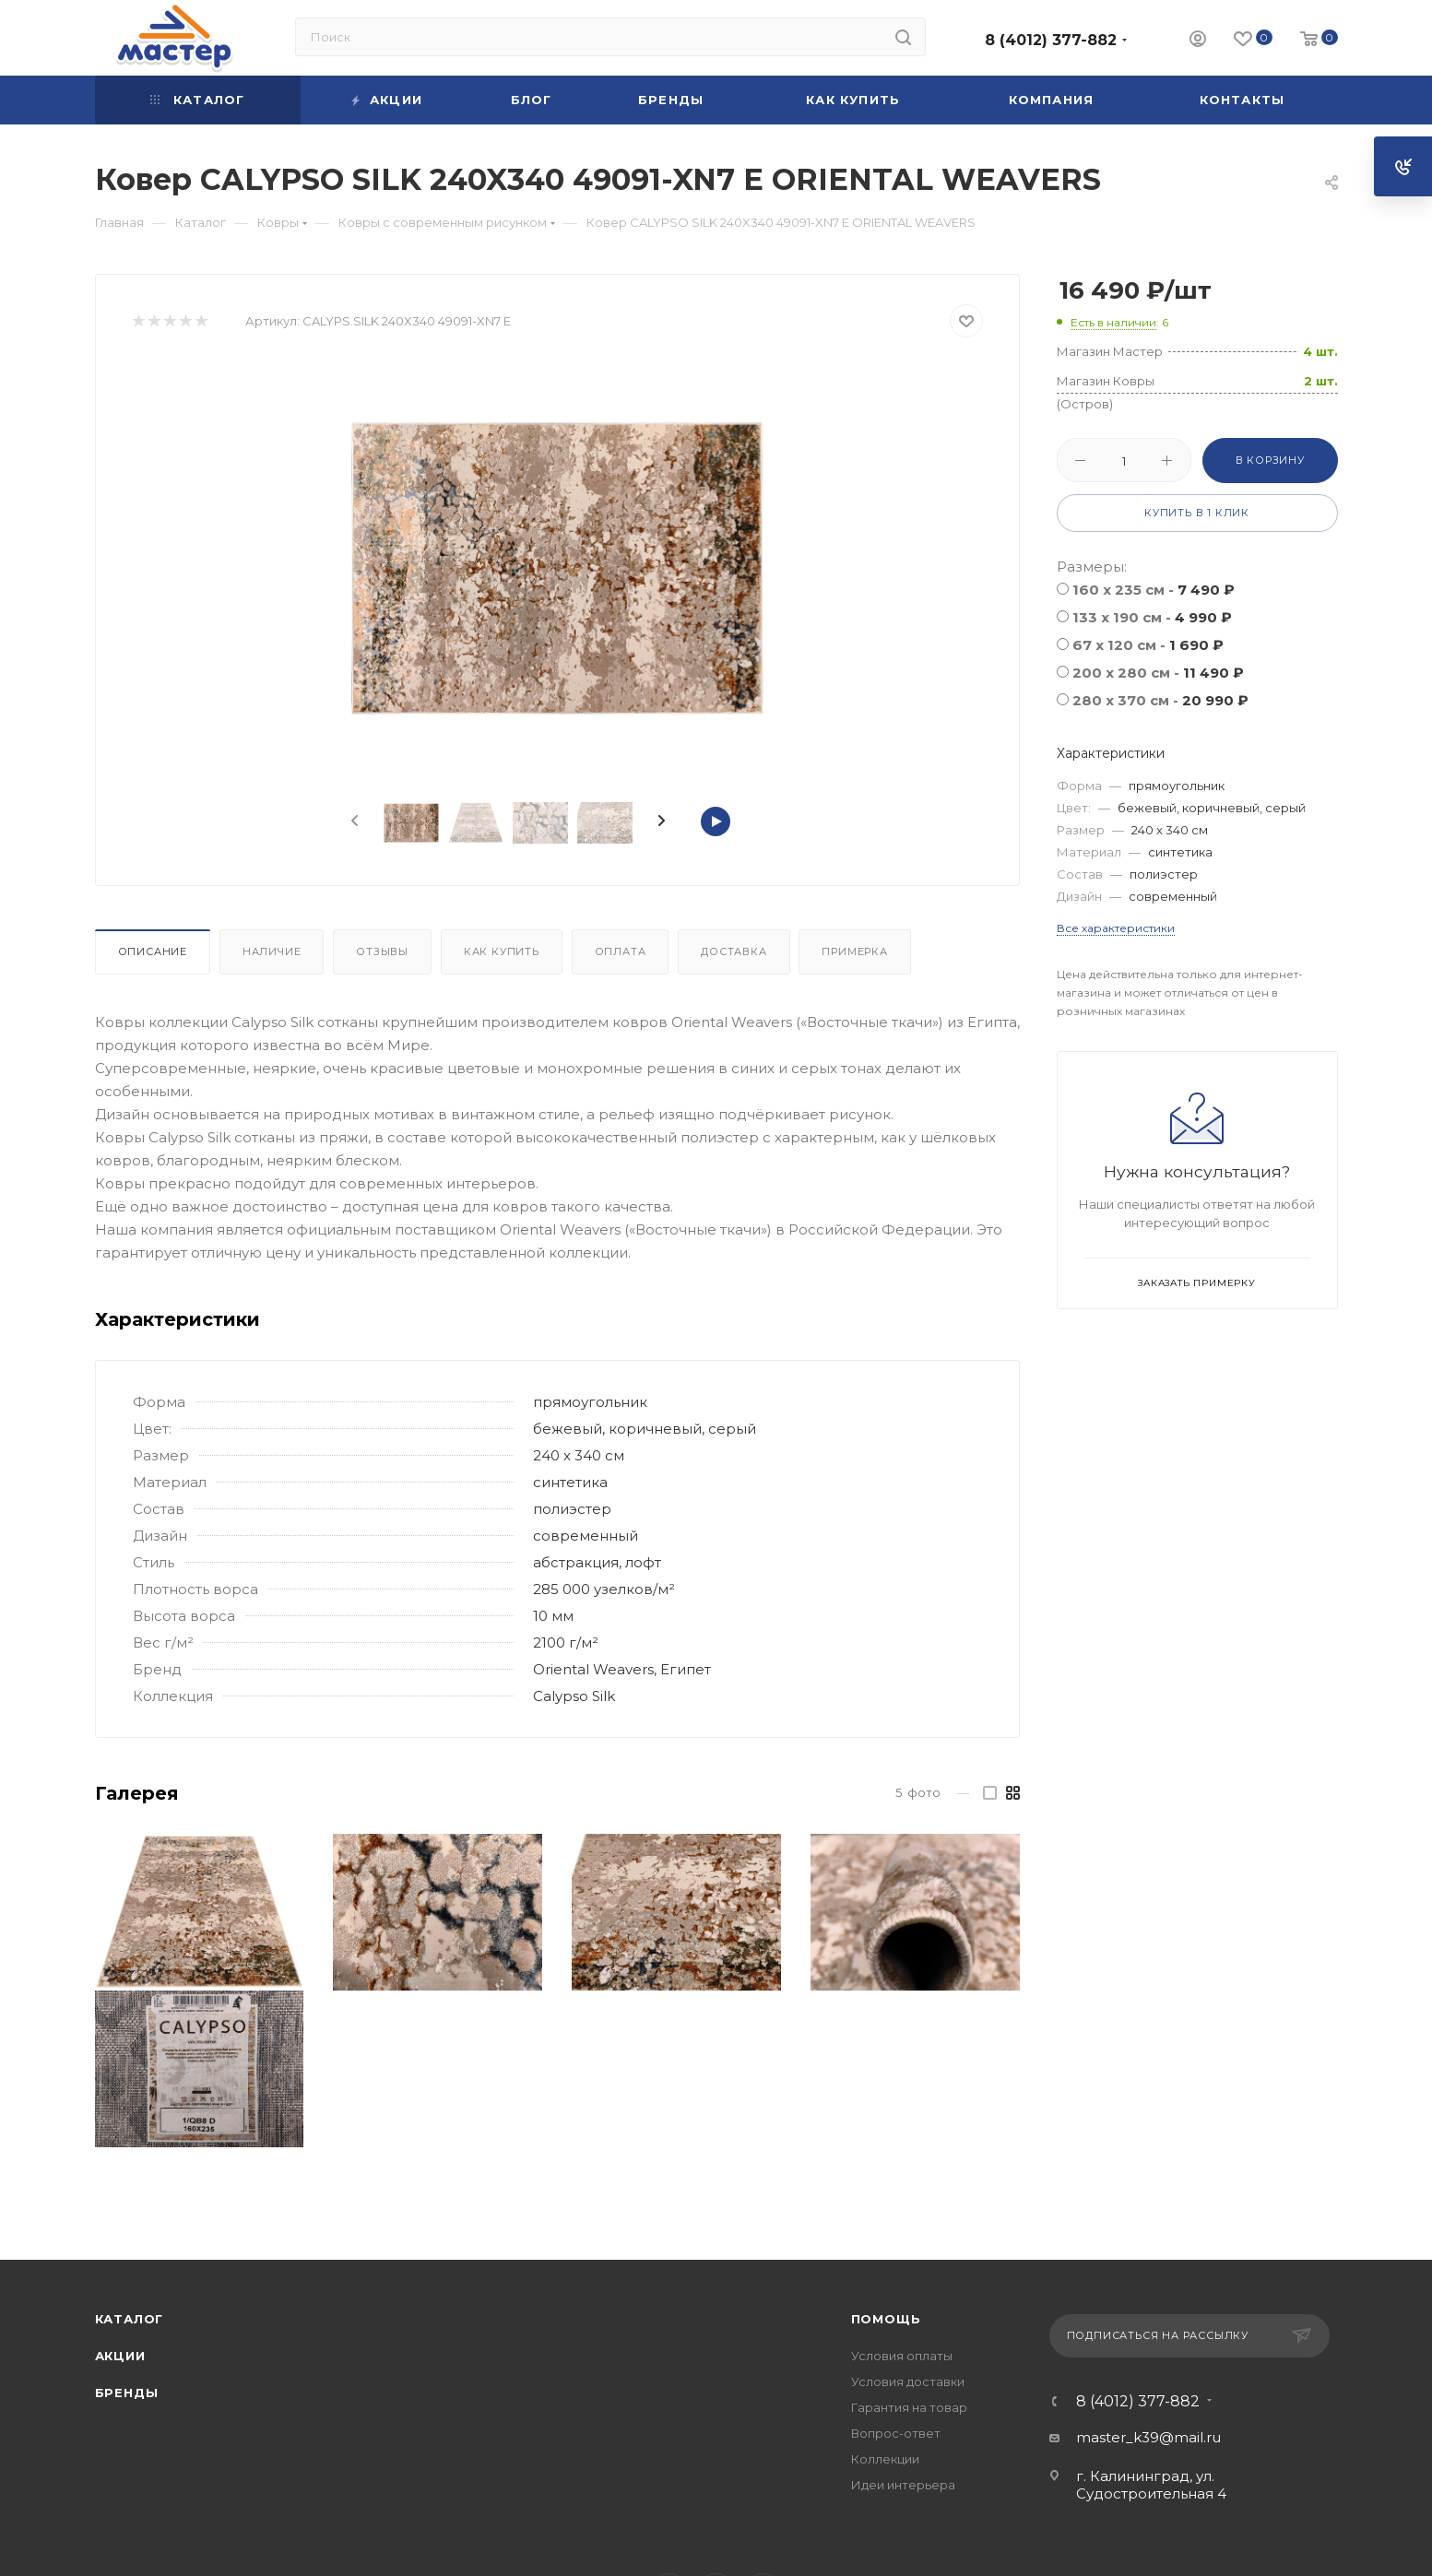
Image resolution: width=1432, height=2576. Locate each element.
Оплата (620, 951)
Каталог (129, 2318)
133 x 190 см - (1152, 617)
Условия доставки (908, 2381)
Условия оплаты (902, 2355)
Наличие (272, 951)
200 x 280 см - (1158, 672)
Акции (120, 2355)
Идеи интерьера (903, 2484)
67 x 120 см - (1148, 645)
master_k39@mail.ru (1148, 2437)
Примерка (854, 951)
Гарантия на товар (909, 2407)
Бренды (127, 2392)
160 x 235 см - (1153, 589)
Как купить (501, 951)
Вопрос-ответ (896, 2433)
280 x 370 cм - (1160, 700)
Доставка (733, 951)
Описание (152, 951)
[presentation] (353, 821)
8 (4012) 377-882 (1051, 40)
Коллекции (885, 2459)
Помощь (886, 2318)
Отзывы (382, 951)
